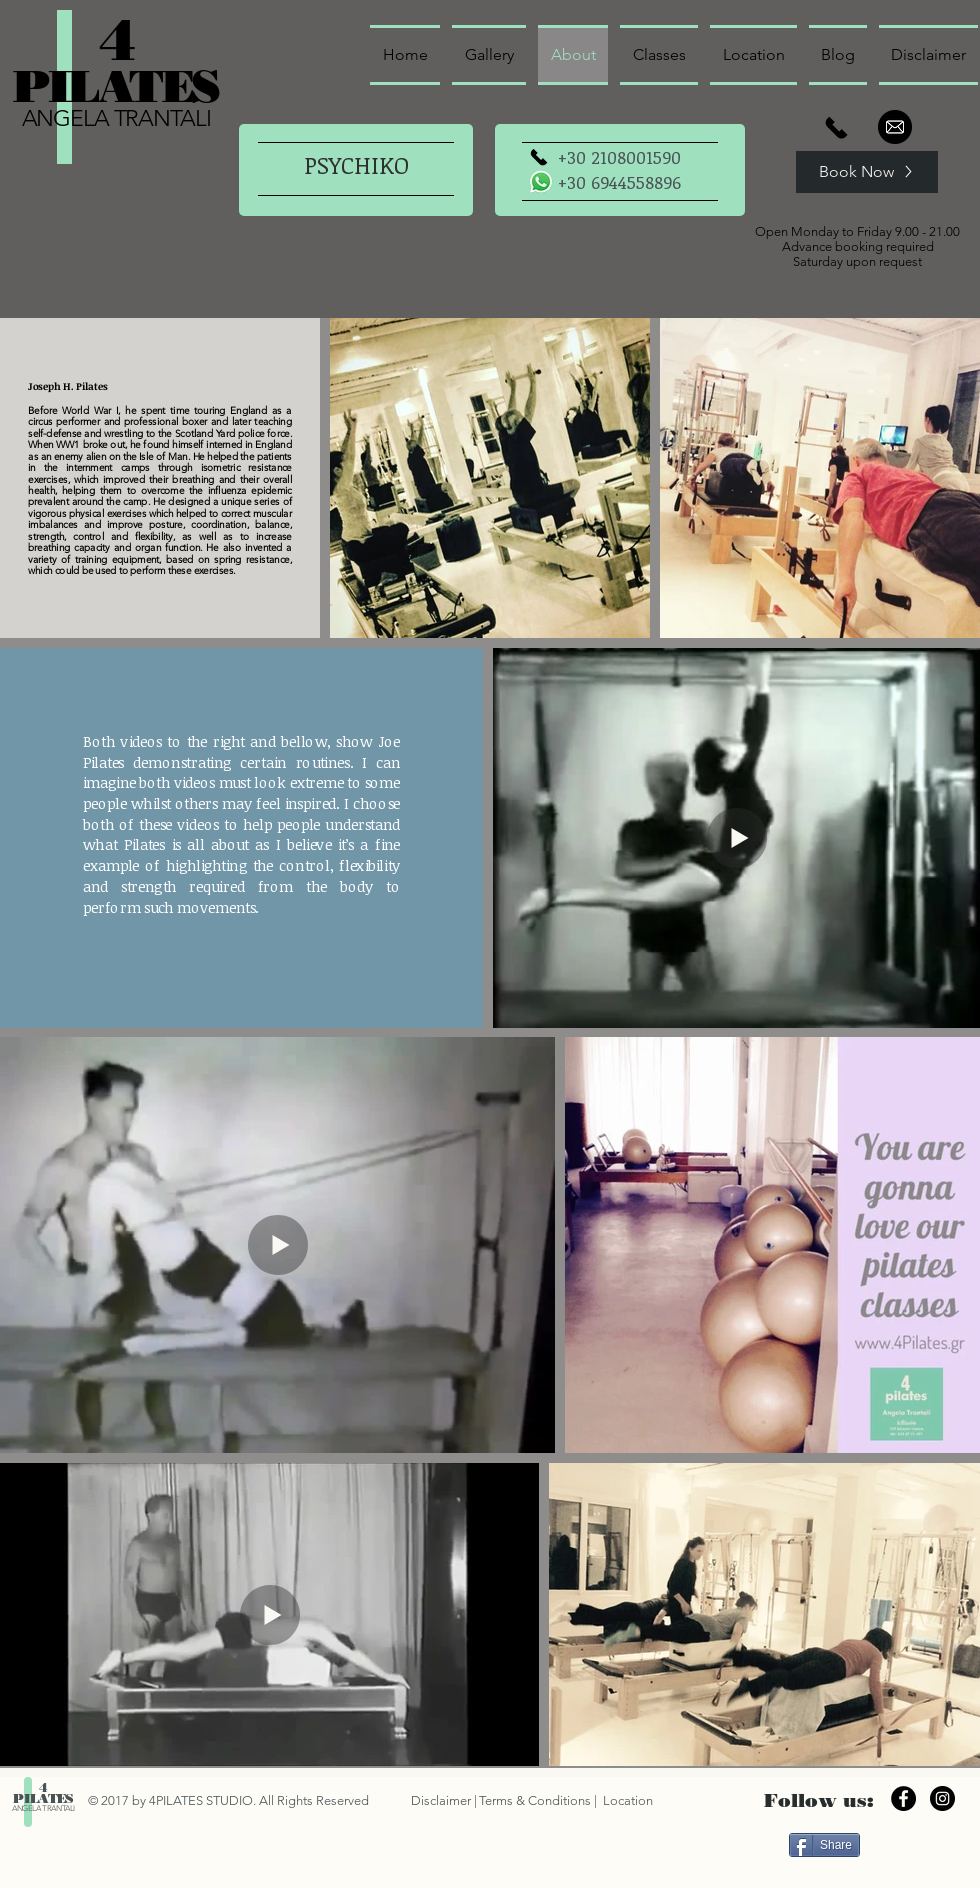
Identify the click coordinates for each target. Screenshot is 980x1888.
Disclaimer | (444, 1800)
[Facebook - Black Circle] (903, 1798)
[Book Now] (867, 172)
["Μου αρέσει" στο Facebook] (916, 1844)
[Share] (824, 1845)
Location (626, 1800)
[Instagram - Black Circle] (942, 1798)
